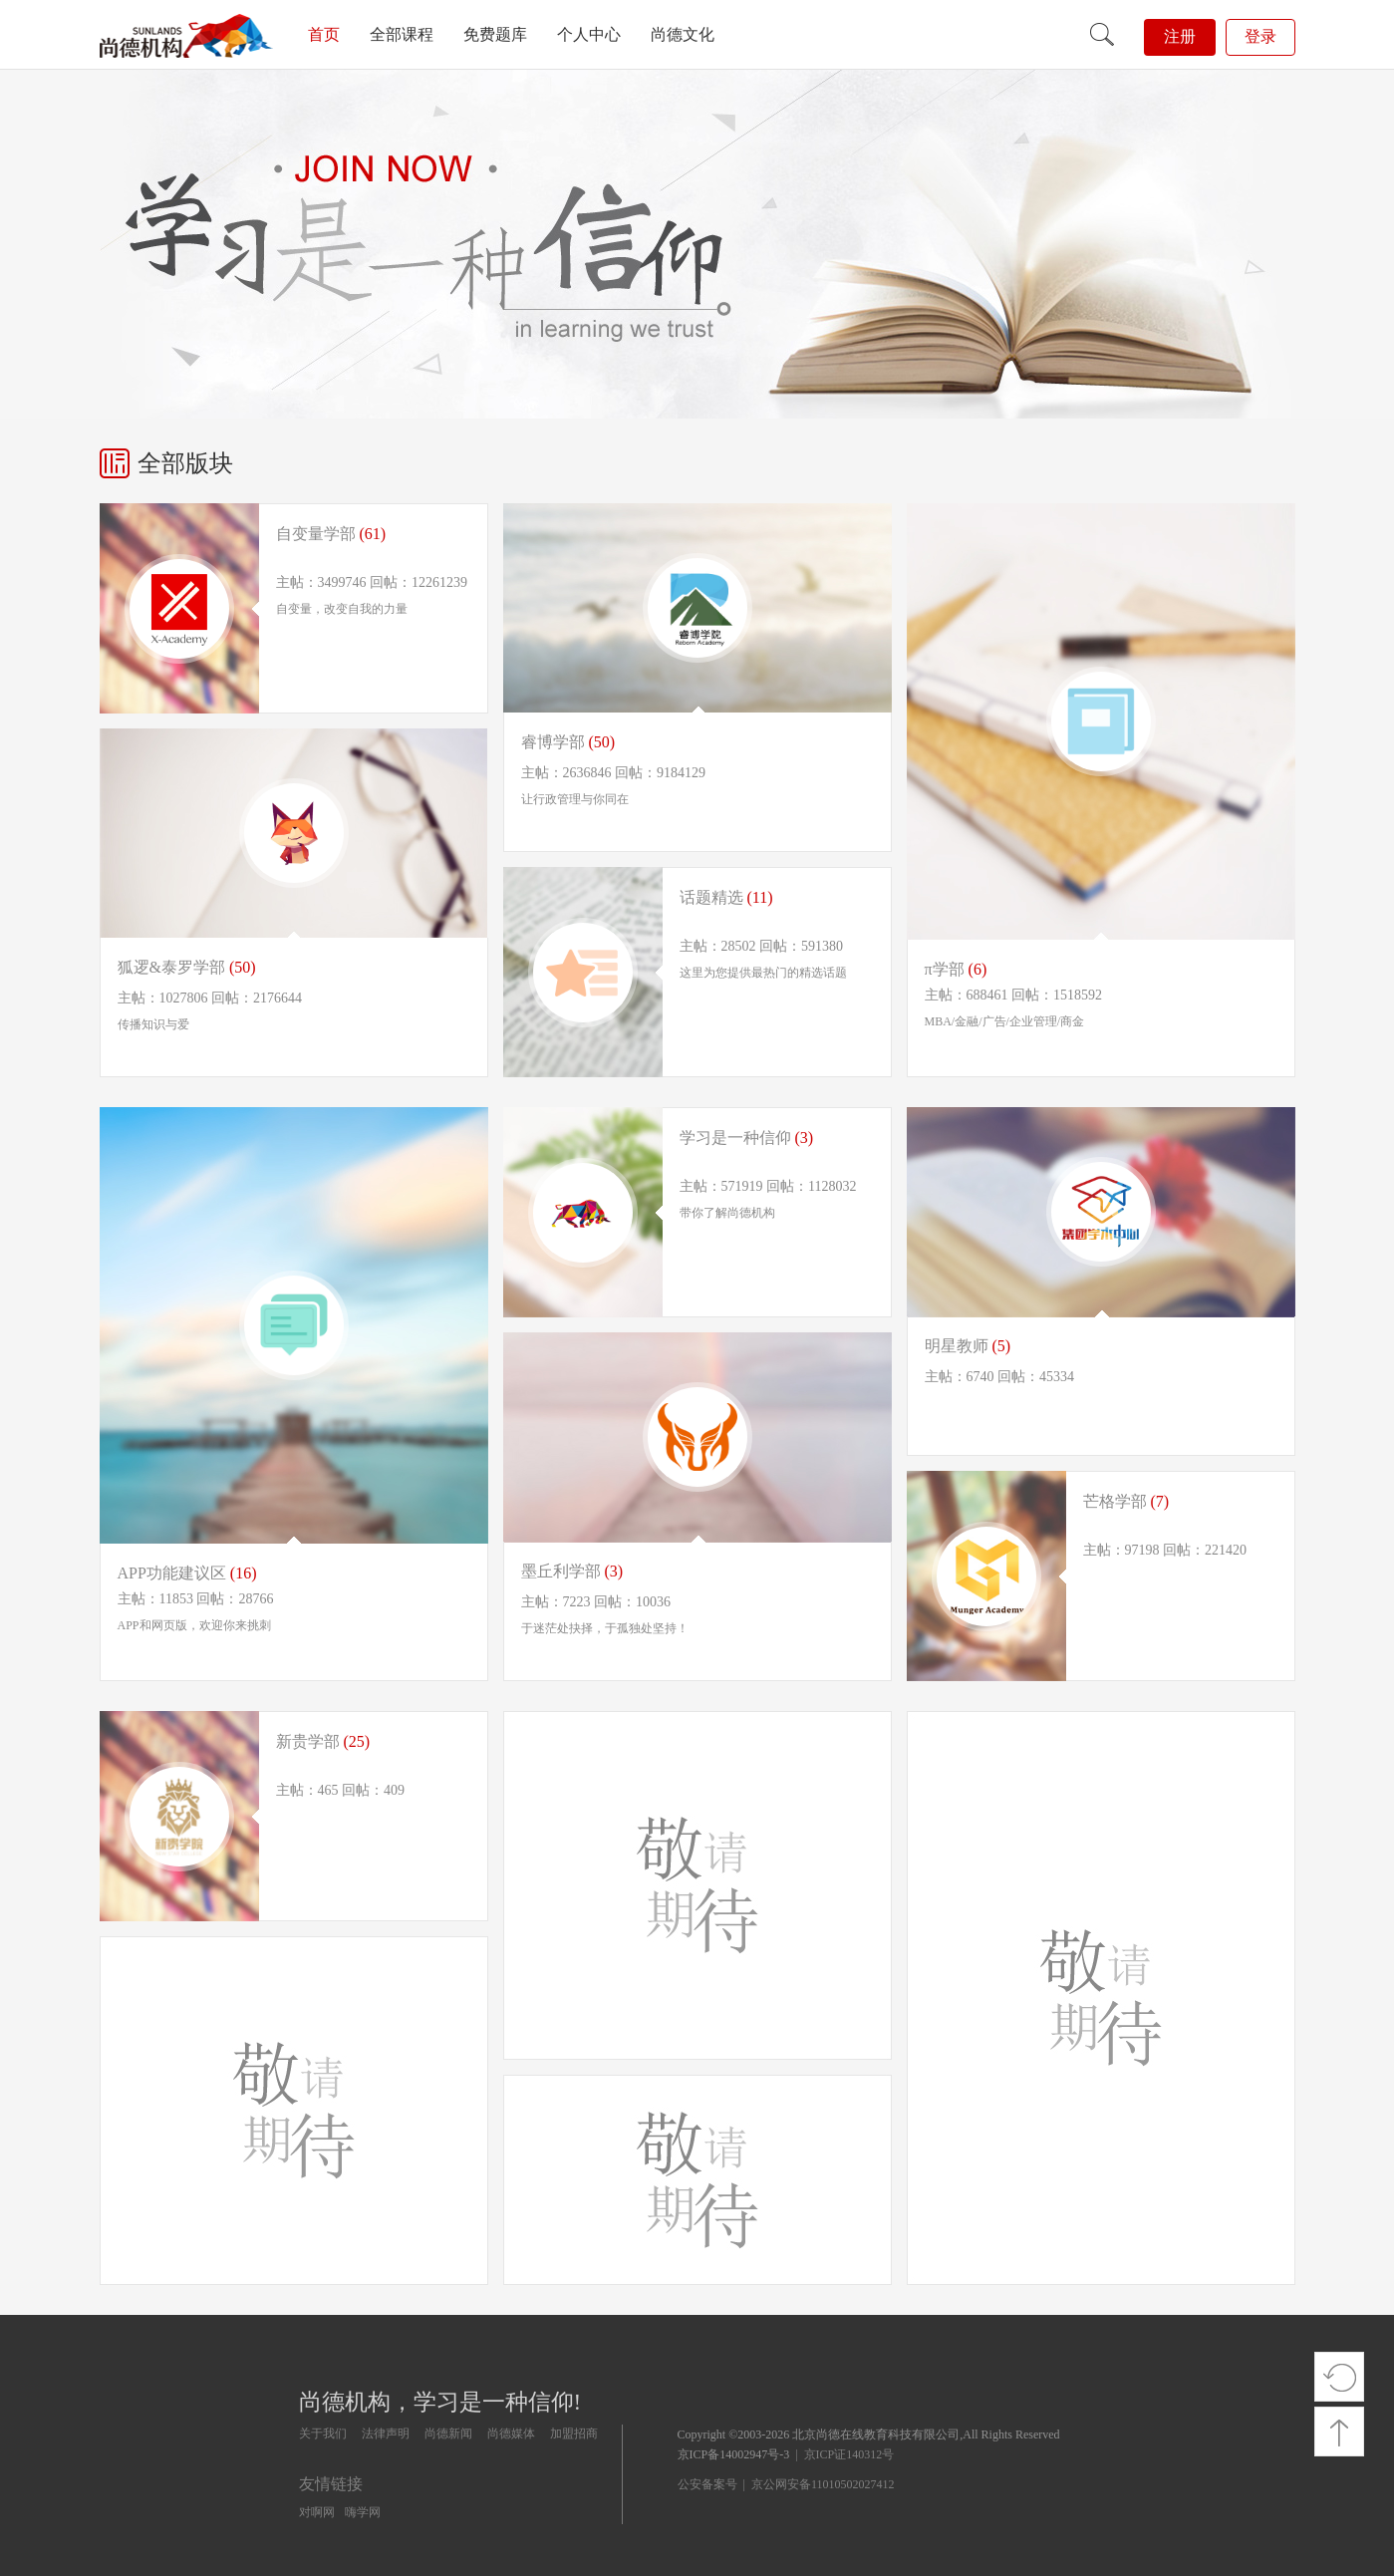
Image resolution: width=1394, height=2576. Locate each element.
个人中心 (589, 34)
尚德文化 (682, 34)
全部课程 (401, 34)
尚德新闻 (448, 2433)
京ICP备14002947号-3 (734, 2454)
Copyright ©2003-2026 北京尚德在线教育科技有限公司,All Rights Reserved (869, 2434)
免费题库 (495, 34)
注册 (1180, 36)
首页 (324, 34)
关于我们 (323, 2433)
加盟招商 (574, 2433)
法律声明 (386, 2433)
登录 (1260, 36)
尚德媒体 (511, 2433)
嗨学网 (363, 2512)
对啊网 (317, 2512)
